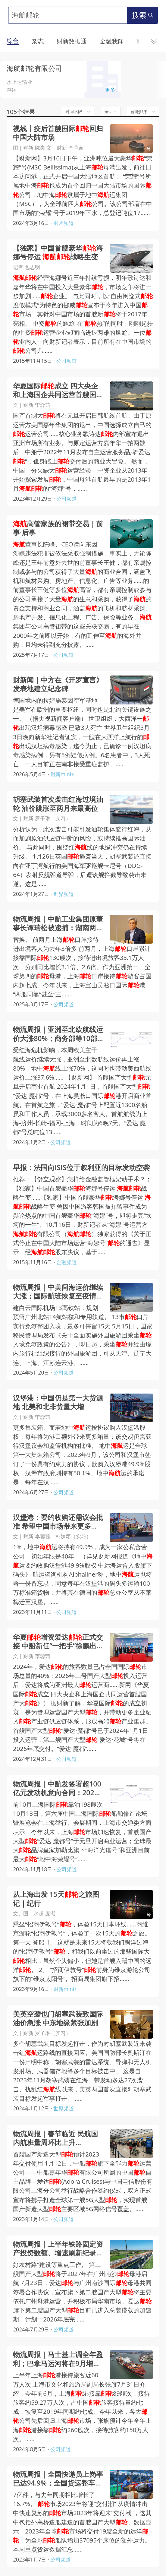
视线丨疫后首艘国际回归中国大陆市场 (58, 133)
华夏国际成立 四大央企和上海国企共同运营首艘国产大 (58, 390)
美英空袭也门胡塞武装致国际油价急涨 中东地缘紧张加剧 (58, 2018)
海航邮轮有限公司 (34, 68)
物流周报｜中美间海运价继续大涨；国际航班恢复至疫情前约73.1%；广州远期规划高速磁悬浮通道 (58, 1291)
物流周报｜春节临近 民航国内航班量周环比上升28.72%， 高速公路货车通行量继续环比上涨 (57, 2138)
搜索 (142, 15)
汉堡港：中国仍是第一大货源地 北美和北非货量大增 (58, 1402)
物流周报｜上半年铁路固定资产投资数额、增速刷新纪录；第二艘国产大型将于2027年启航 (58, 2248)
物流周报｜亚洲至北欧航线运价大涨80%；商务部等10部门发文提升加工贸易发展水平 (58, 1034)
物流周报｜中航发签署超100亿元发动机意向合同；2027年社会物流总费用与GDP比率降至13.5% (57, 1788)
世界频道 (63, 894)
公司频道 (66, 360)
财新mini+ (62, 774)
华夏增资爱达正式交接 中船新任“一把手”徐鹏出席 (58, 1641)
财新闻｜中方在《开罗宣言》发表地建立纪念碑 (58, 684)
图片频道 (63, 223)
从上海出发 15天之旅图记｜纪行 (56, 1898)
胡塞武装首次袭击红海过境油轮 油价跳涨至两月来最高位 (58, 803)
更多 (110, 89)
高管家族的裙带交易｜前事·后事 (58, 528)
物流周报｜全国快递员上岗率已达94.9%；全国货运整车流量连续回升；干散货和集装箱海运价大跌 (58, 2478)
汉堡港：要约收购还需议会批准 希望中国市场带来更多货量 (58, 1521)
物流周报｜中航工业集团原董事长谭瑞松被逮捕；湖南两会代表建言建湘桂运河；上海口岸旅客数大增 (58, 923)
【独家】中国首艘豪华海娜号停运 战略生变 (58, 252)
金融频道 (66, 1262)
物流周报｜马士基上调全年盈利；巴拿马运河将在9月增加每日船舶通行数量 (58, 2359)
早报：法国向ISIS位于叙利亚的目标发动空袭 (81, 1167)
